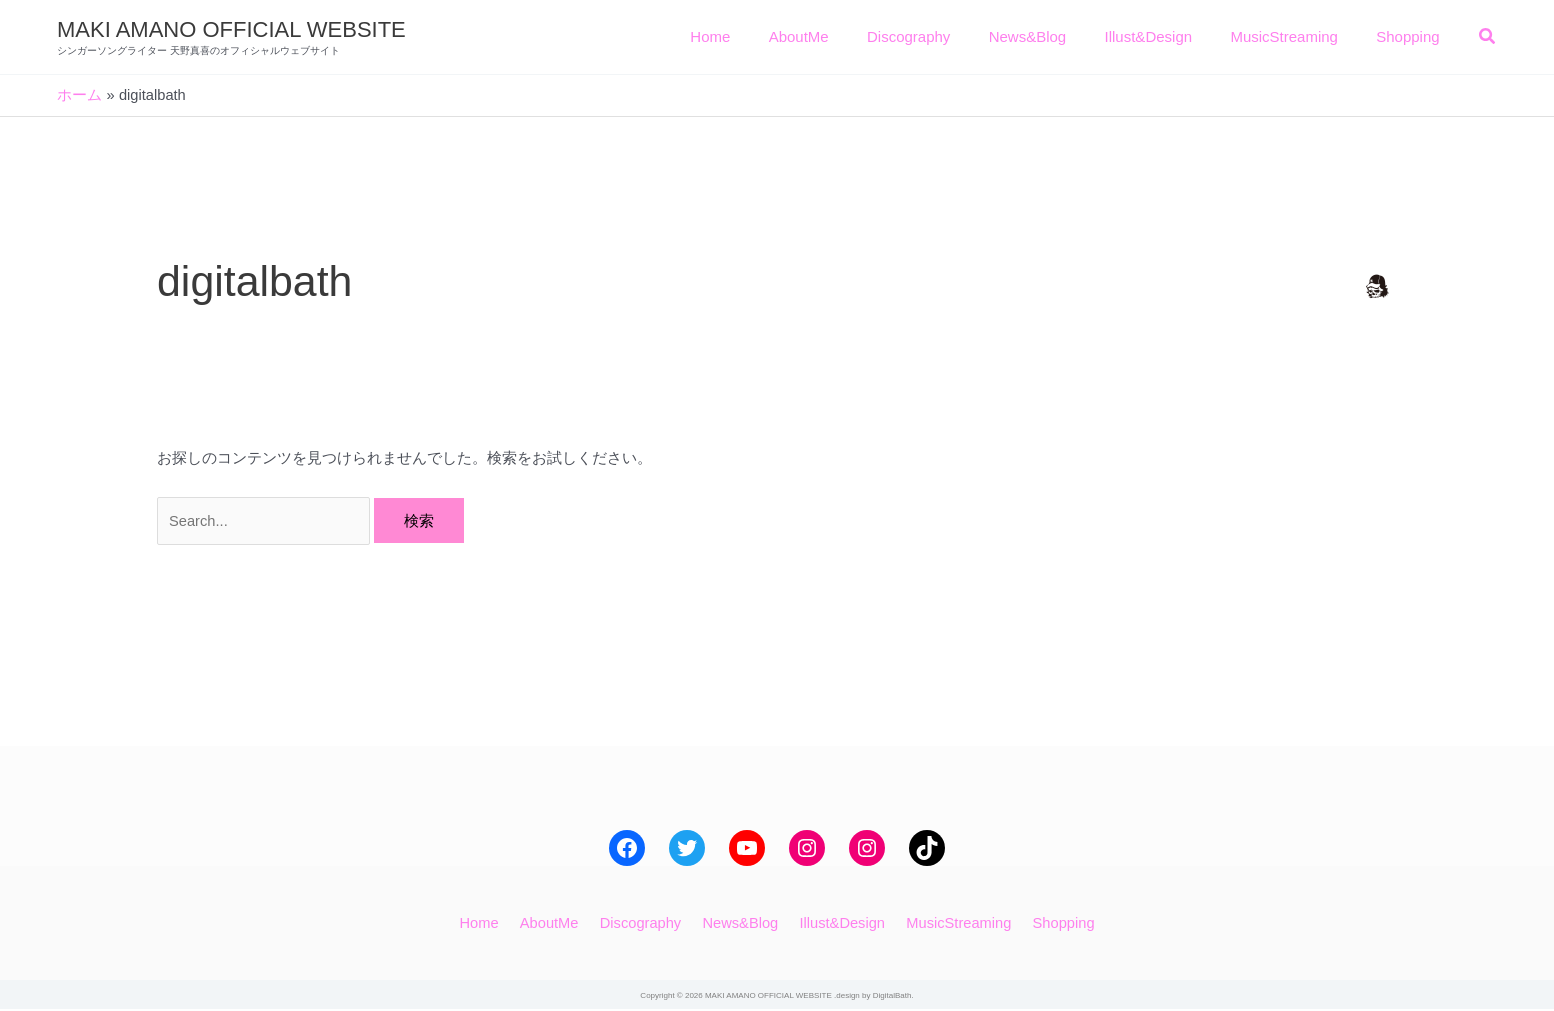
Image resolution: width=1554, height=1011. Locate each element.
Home (492, 923)
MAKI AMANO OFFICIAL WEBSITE (231, 29)
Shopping (1049, 923)
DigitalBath (892, 997)
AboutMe (557, 923)
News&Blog (740, 923)
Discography (643, 923)
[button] (1488, 39)
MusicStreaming (950, 923)
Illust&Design (837, 923)
